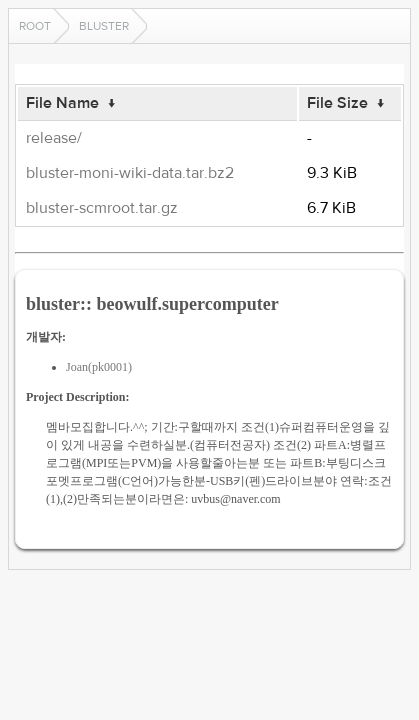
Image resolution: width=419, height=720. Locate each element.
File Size (337, 103)
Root (35, 26)
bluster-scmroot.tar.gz (102, 208)
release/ (54, 138)
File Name (62, 103)
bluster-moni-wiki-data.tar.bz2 (130, 173)
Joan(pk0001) (99, 367)
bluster (104, 26)
